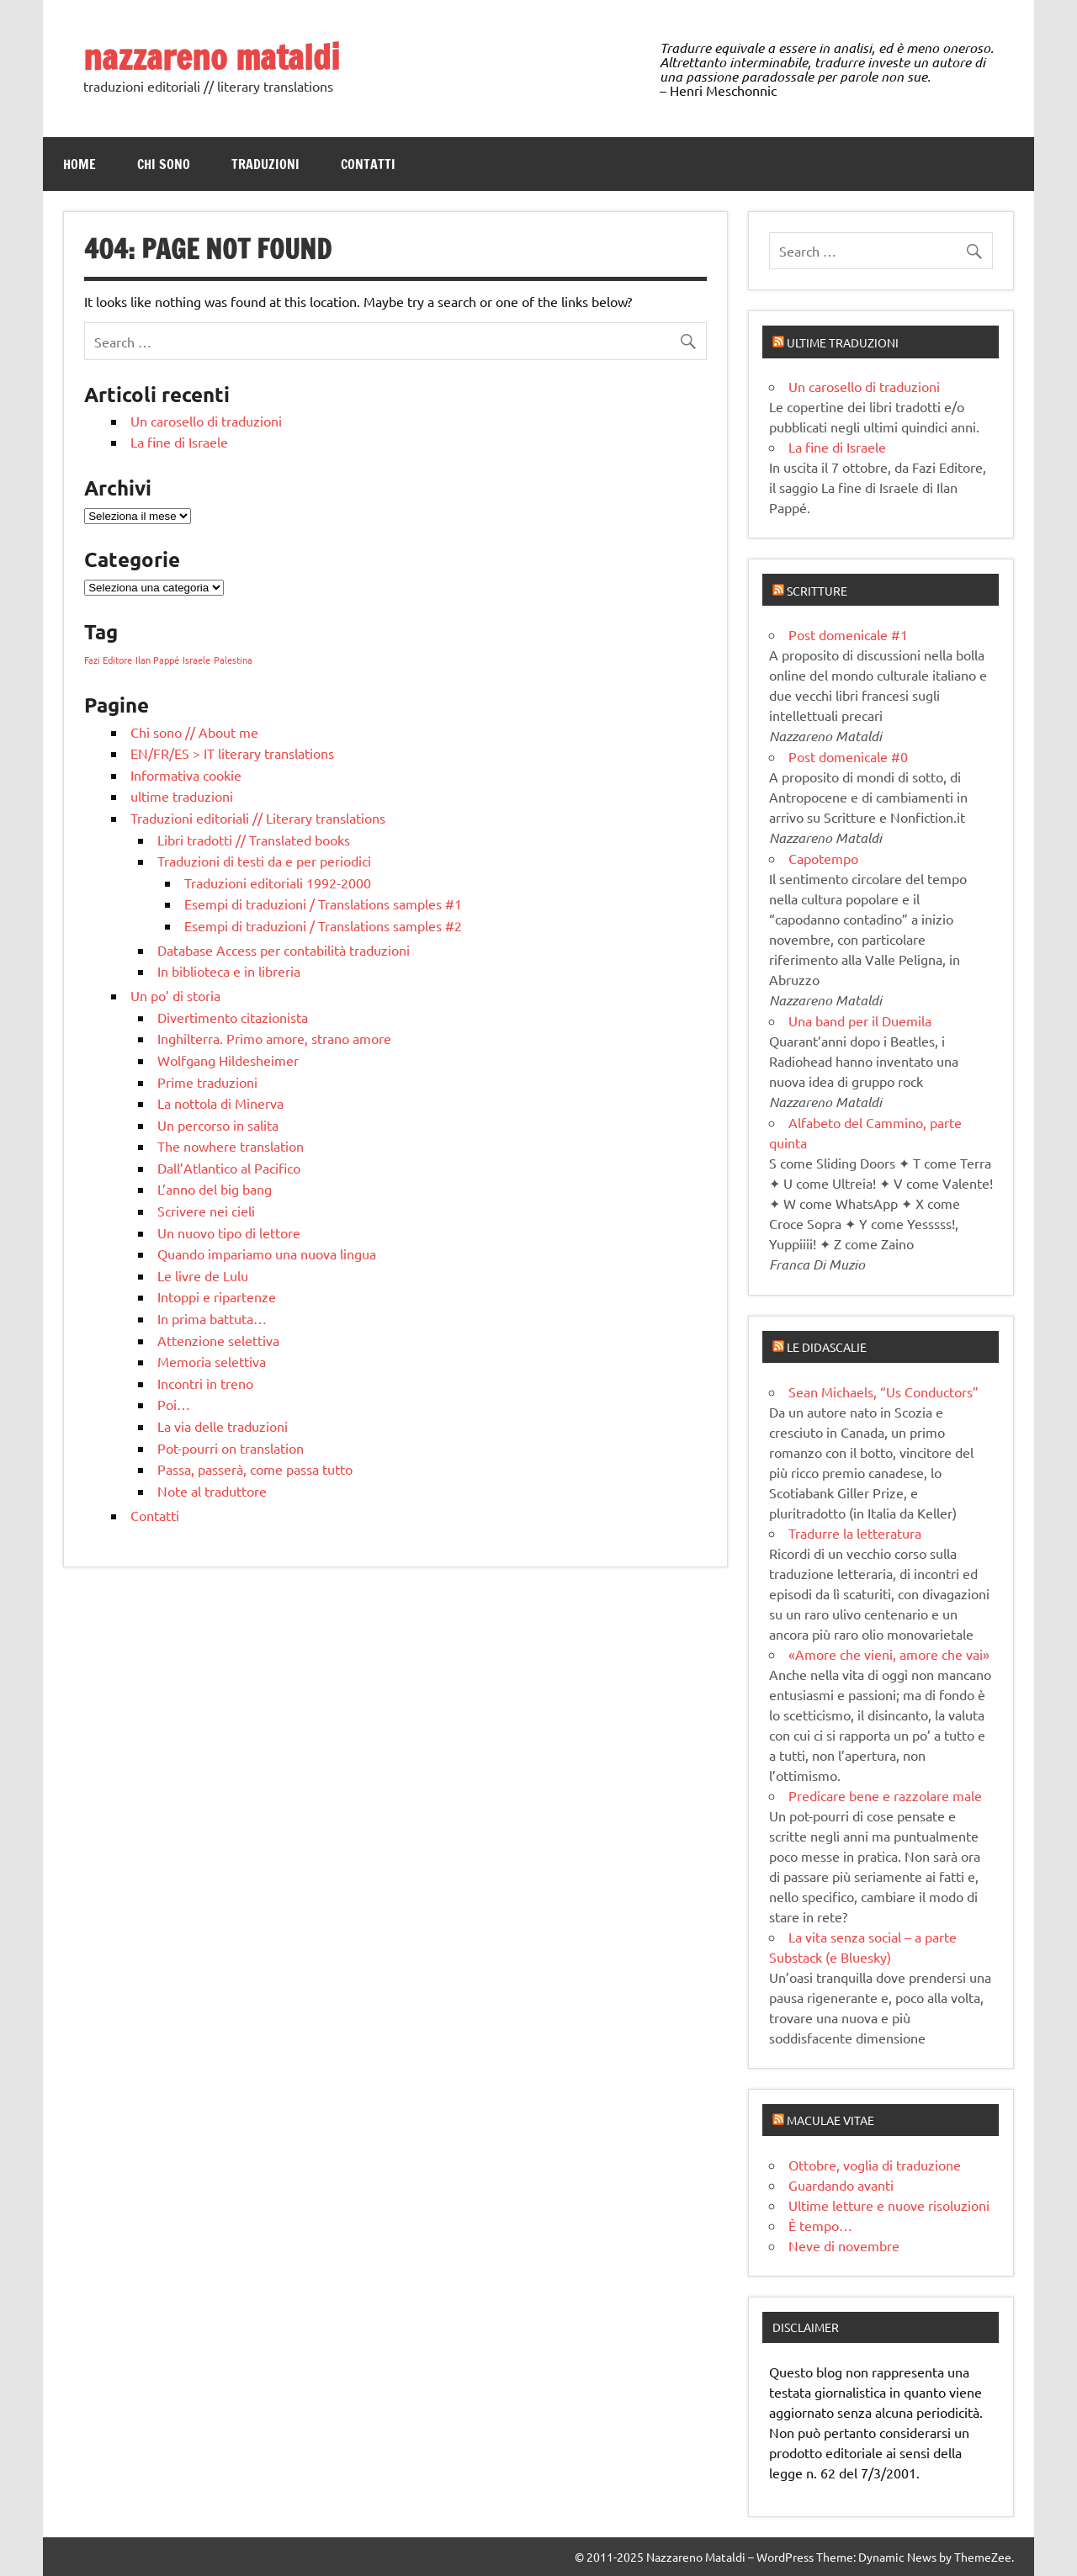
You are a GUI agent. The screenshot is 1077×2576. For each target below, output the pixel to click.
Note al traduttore (212, 1490)
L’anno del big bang (214, 1188)
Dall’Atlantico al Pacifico (228, 1167)
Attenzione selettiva (218, 1340)
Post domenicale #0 (848, 756)
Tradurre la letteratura (854, 1532)
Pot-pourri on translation (230, 1447)
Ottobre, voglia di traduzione (874, 2164)
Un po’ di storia (175, 995)
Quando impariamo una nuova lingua (266, 1253)
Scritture (817, 590)
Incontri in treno (205, 1383)
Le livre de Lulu (202, 1275)
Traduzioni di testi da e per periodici (264, 860)
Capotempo (823, 858)
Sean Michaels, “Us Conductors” (883, 1391)
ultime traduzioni (181, 795)
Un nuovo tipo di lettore (228, 1232)
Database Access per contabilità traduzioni (283, 949)
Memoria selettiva (211, 1361)
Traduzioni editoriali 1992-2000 (277, 882)
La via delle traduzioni (222, 1426)
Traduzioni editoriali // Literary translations (257, 817)
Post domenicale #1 (848, 634)
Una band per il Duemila (859, 1020)
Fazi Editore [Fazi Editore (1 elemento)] (108, 659)
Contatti (368, 164)
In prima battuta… (212, 1318)
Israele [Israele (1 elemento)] (196, 659)
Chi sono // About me (194, 732)
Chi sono (163, 164)
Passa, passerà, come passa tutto (255, 1468)
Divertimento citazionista (232, 1017)
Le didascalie (827, 1346)
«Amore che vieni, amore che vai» (888, 1654)
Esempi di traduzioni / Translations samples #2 (323, 925)
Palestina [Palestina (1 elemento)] (233, 659)
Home (79, 164)
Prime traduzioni (207, 1081)
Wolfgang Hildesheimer (228, 1060)
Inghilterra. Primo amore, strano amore (274, 1038)
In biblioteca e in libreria (228, 970)
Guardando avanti (841, 2184)
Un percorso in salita (218, 1124)
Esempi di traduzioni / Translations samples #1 (323, 903)
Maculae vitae (830, 2120)
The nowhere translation (230, 1145)
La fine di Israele (179, 441)
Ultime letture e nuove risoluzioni (888, 2205)
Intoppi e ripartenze (216, 1296)
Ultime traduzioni (843, 342)
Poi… (173, 1404)
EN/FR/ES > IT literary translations (232, 753)
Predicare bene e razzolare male (885, 1795)
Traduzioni (265, 164)
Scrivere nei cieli (206, 1210)
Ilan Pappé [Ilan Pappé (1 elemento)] (157, 659)
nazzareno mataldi (211, 57)
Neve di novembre (843, 2245)
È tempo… (820, 2225)
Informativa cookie (185, 774)
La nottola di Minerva (220, 1103)
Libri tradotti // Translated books (253, 839)
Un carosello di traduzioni (206, 420)
